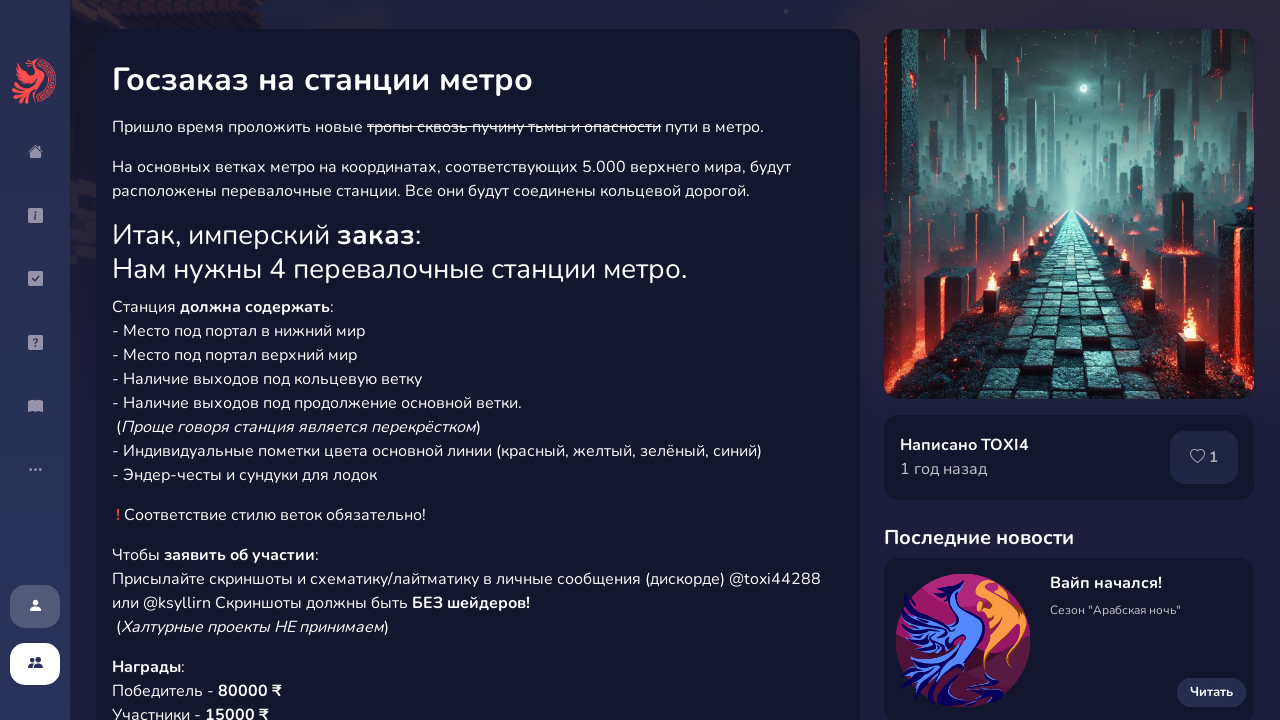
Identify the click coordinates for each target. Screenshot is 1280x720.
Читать (1211, 692)
